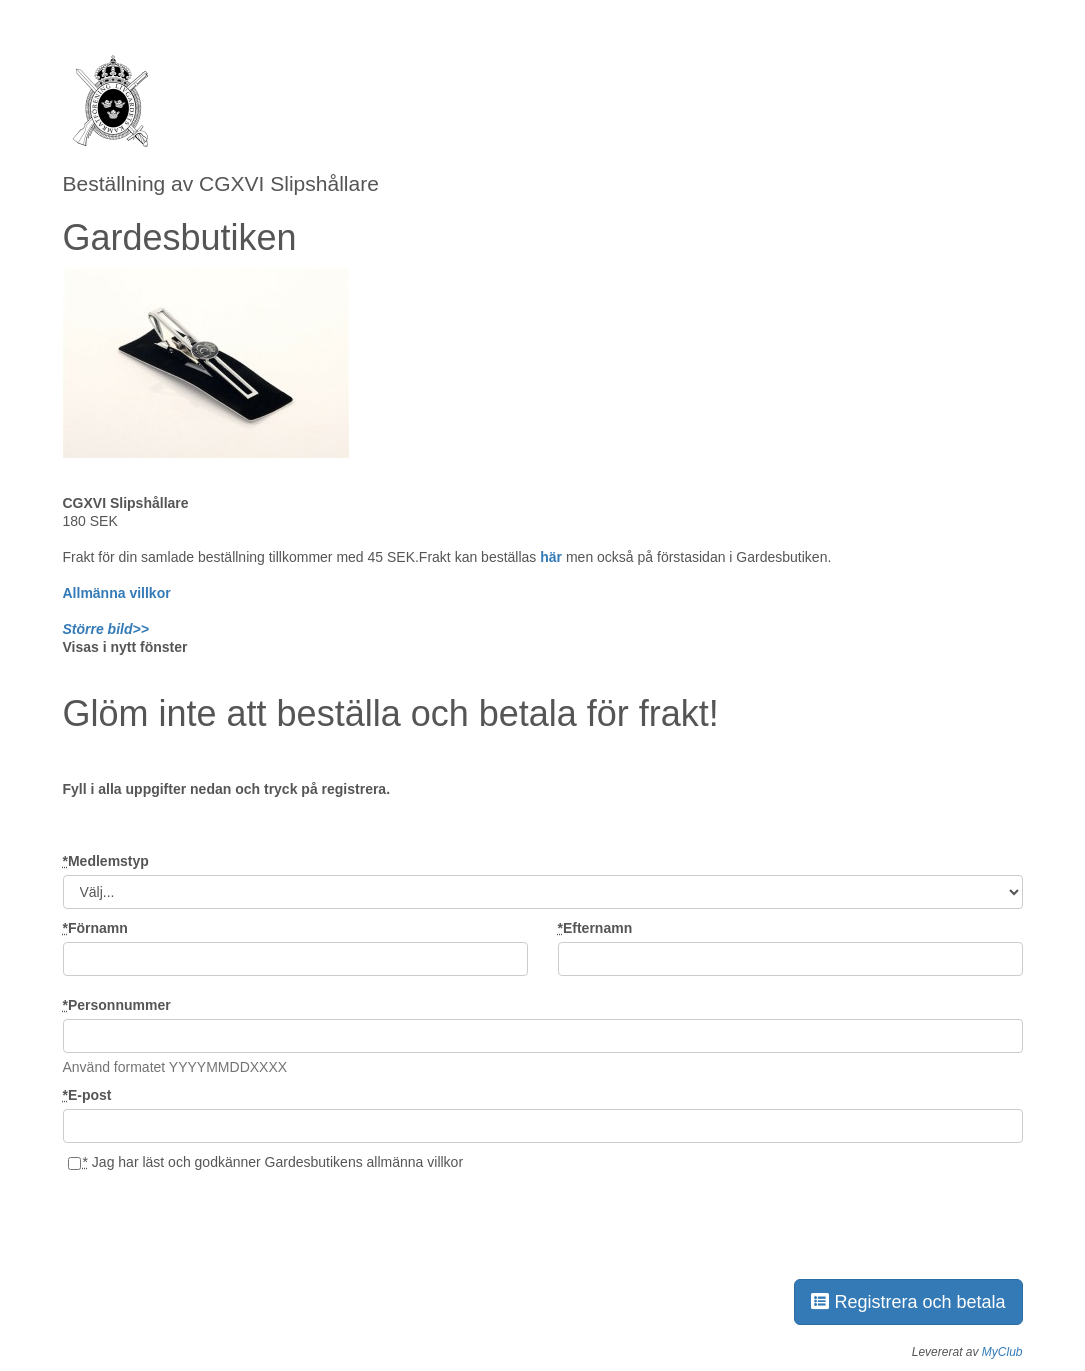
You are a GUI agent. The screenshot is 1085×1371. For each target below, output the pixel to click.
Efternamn (595, 928)
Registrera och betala (908, 1302)
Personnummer (117, 1005)
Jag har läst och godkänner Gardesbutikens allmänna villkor (265, 1162)
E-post (87, 1095)
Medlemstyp (106, 861)
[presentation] (215, 1222)
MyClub (1002, 1352)
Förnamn (95, 928)
